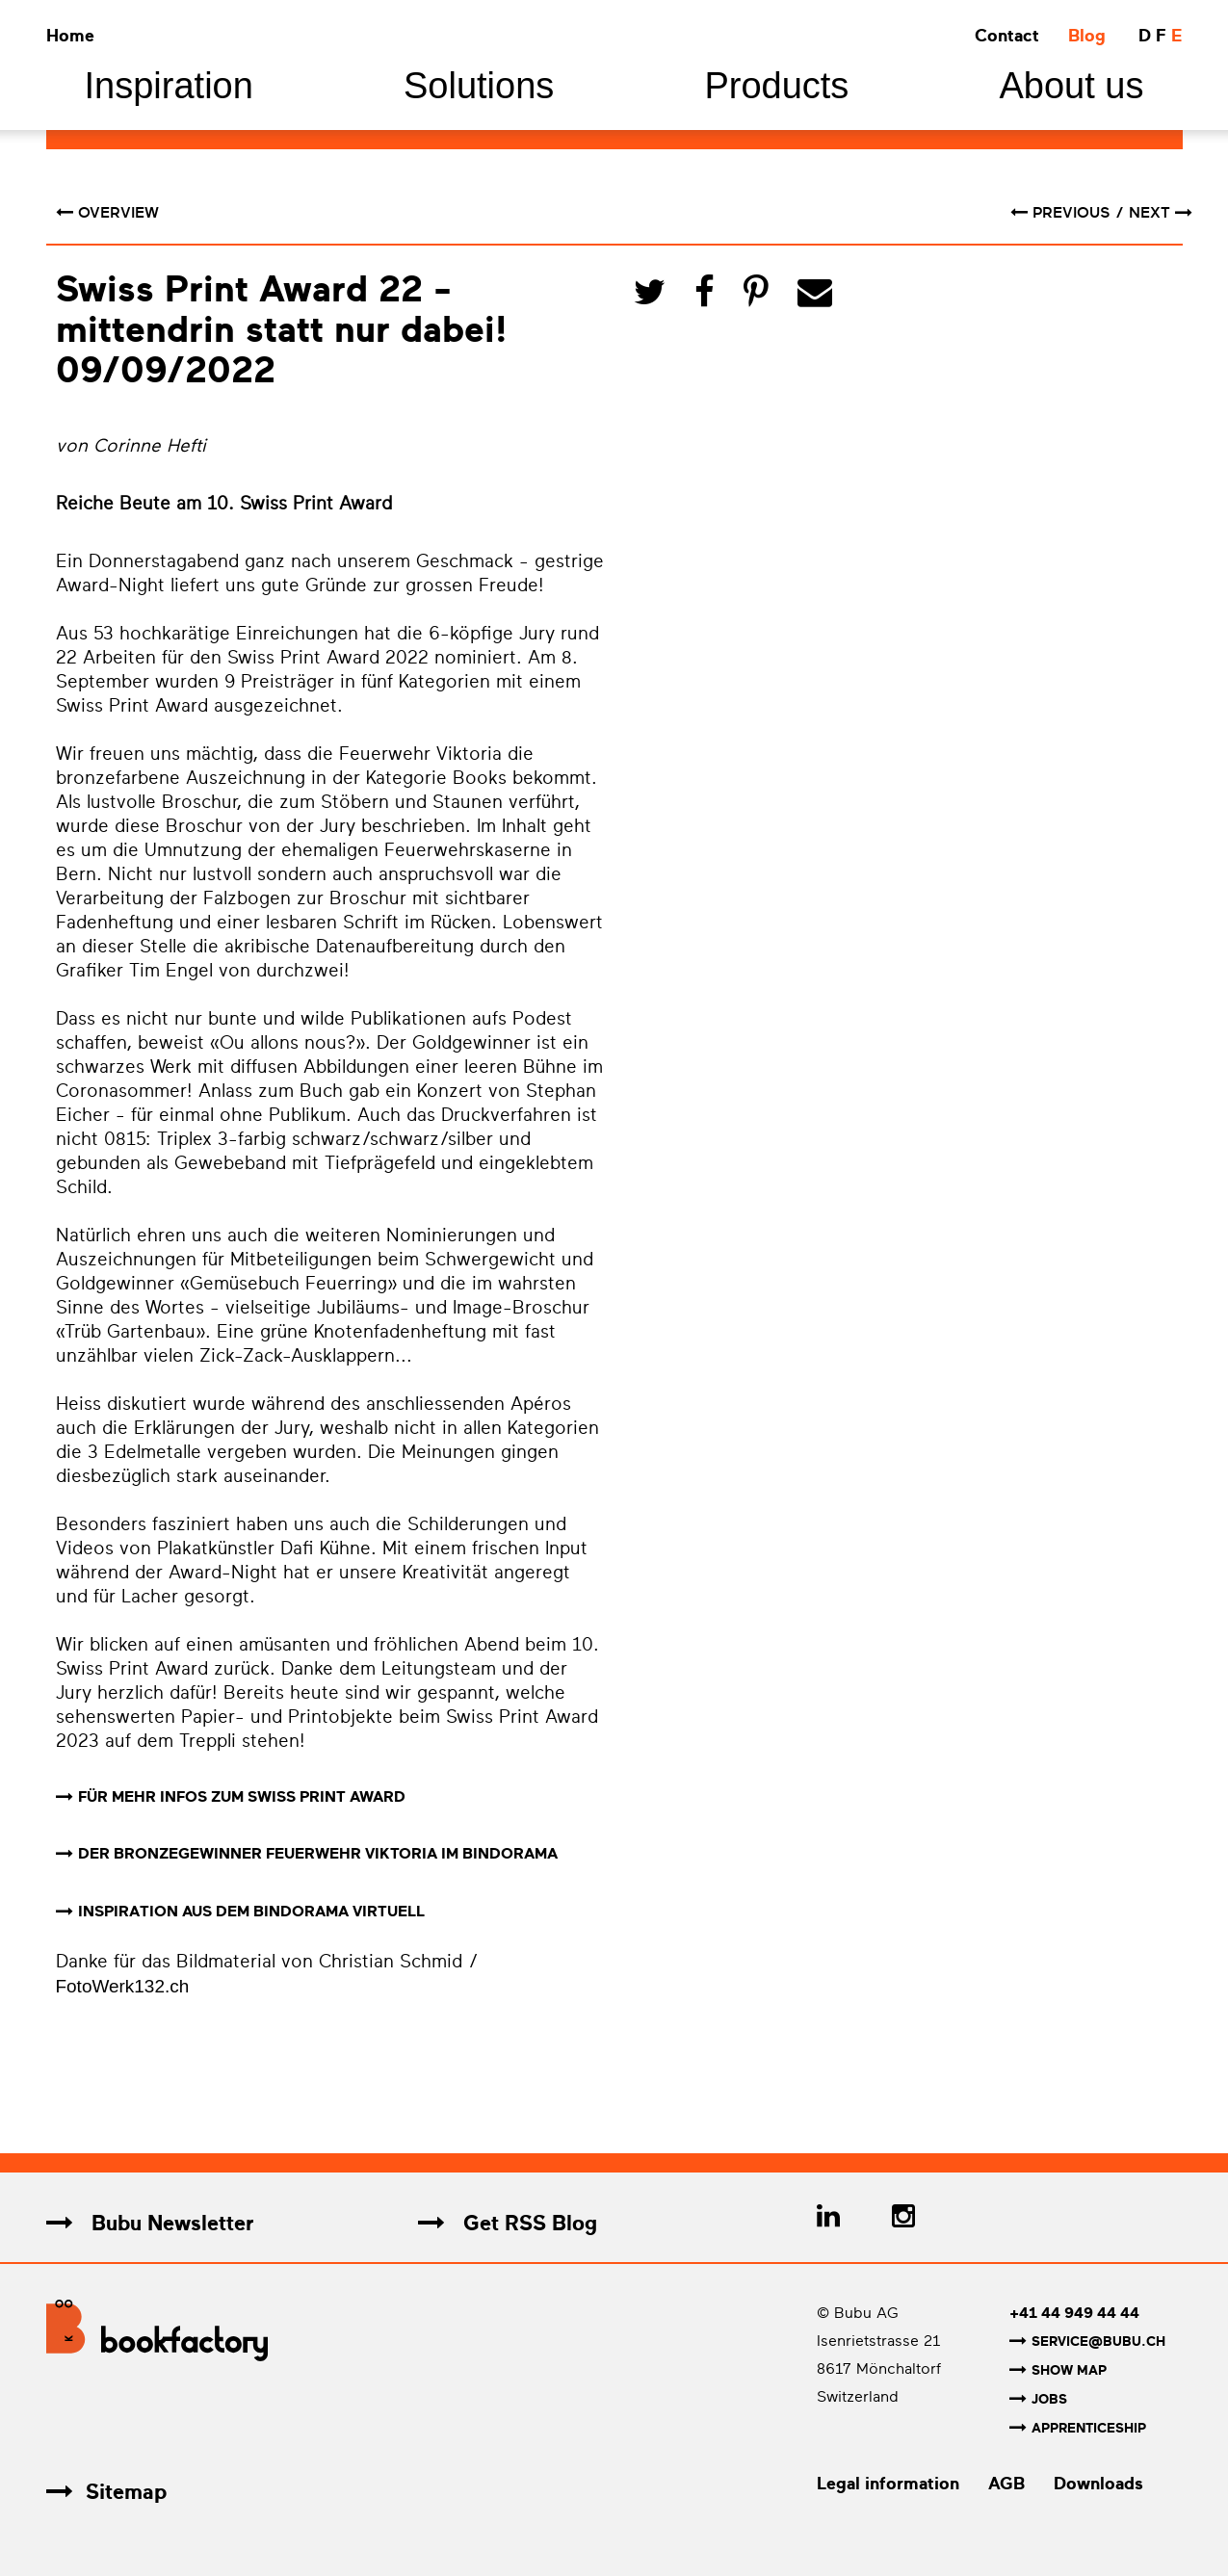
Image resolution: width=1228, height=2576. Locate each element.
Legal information (888, 2480)
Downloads (1098, 2480)
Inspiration (169, 85)
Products (776, 85)
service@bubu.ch (1087, 2342)
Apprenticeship (1077, 2426)
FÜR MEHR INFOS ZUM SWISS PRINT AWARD (241, 1797)
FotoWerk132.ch (123, 1987)
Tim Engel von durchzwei (236, 970)
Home (70, 35)
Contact (1007, 35)
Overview (107, 212)
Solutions (479, 85)
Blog (1087, 35)
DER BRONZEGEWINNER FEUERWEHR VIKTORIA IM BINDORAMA (318, 1854)
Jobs (1038, 2398)
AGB (1006, 2480)
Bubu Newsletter (149, 2224)
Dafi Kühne (325, 1548)
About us (1071, 85)
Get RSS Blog (507, 2224)
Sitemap (106, 2489)
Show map (1058, 2370)
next (1160, 212)
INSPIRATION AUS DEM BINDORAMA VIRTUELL (251, 1912)
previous (1062, 212)
